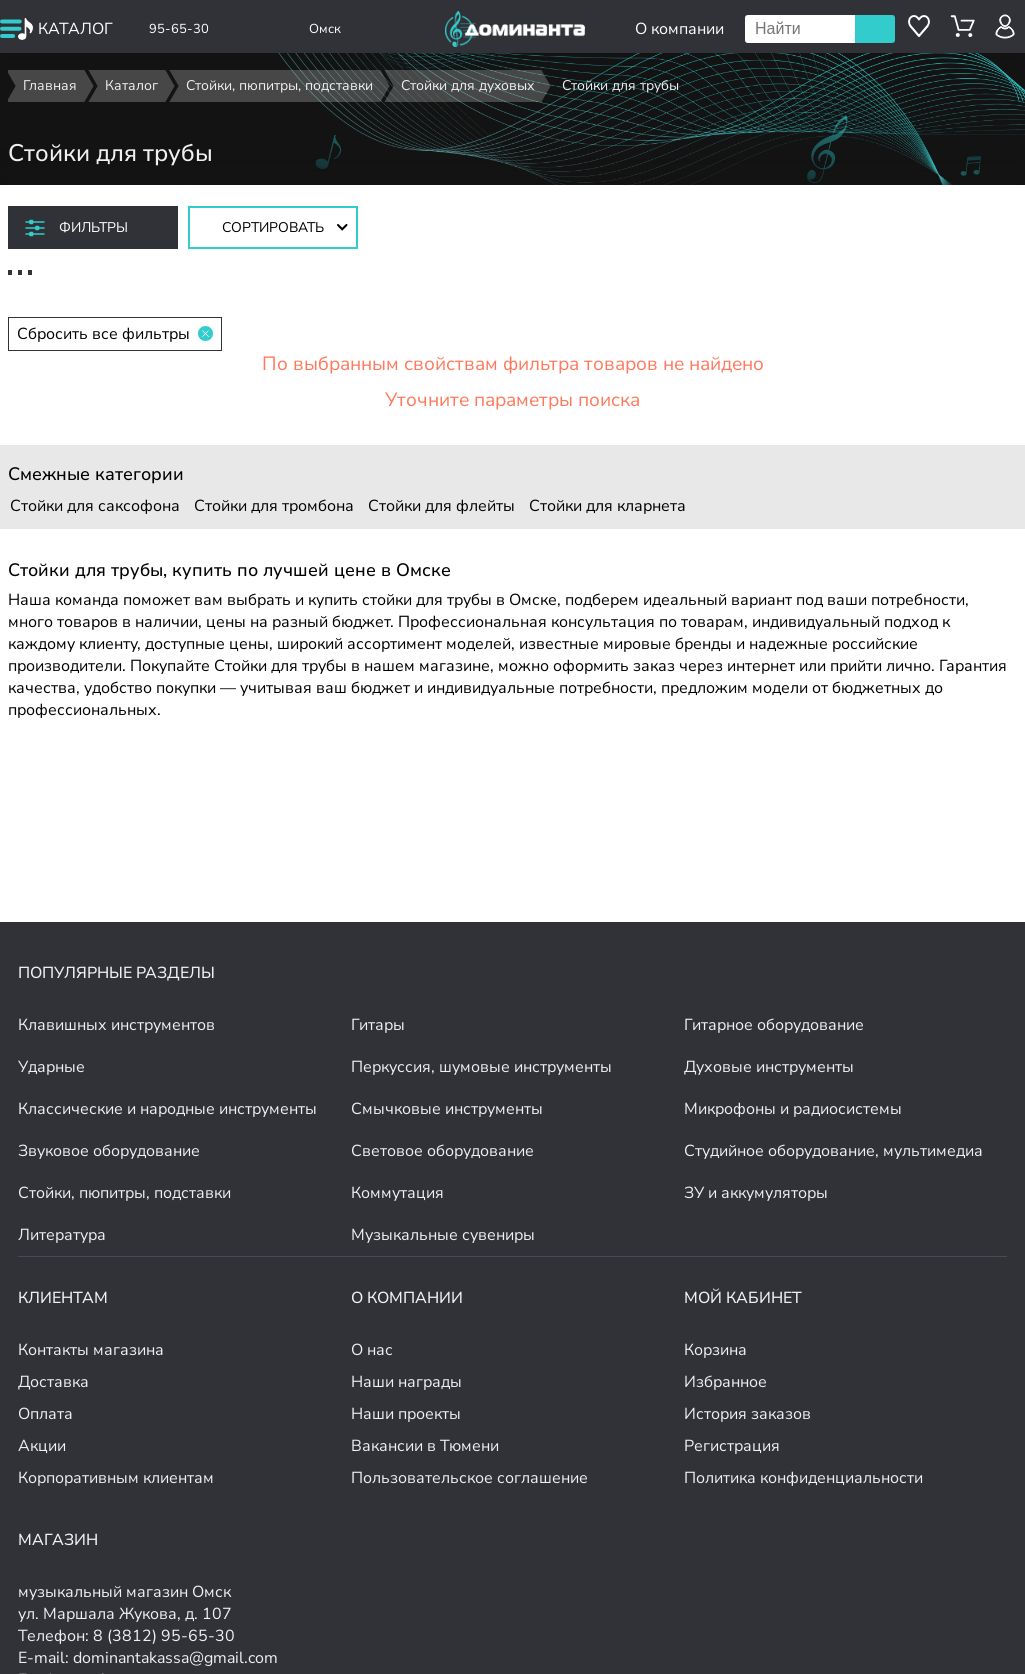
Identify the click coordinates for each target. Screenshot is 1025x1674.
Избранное (725, 1382)
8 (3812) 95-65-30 (164, 1636)
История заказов (747, 1414)
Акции (42, 1446)
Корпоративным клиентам (116, 1478)
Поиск (875, 29)
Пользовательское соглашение (469, 1478)
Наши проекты (406, 1414)
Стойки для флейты (441, 506)
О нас (372, 1350)
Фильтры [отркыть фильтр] (93, 227)
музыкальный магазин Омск (124, 1592)
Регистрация (732, 1446)
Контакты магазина (91, 1350)
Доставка (53, 1382)
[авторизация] (1005, 26)
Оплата (45, 1414)
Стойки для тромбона (274, 506)
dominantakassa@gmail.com (175, 1658)
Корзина (715, 1350)
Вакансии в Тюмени (425, 1446)
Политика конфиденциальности (803, 1478)
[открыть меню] (57, 29)
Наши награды (406, 1382)
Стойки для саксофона (95, 506)
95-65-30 (179, 29)
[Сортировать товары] (273, 227)
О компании (679, 29)
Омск (325, 29)
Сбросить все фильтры (115, 334)
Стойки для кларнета (607, 506)
